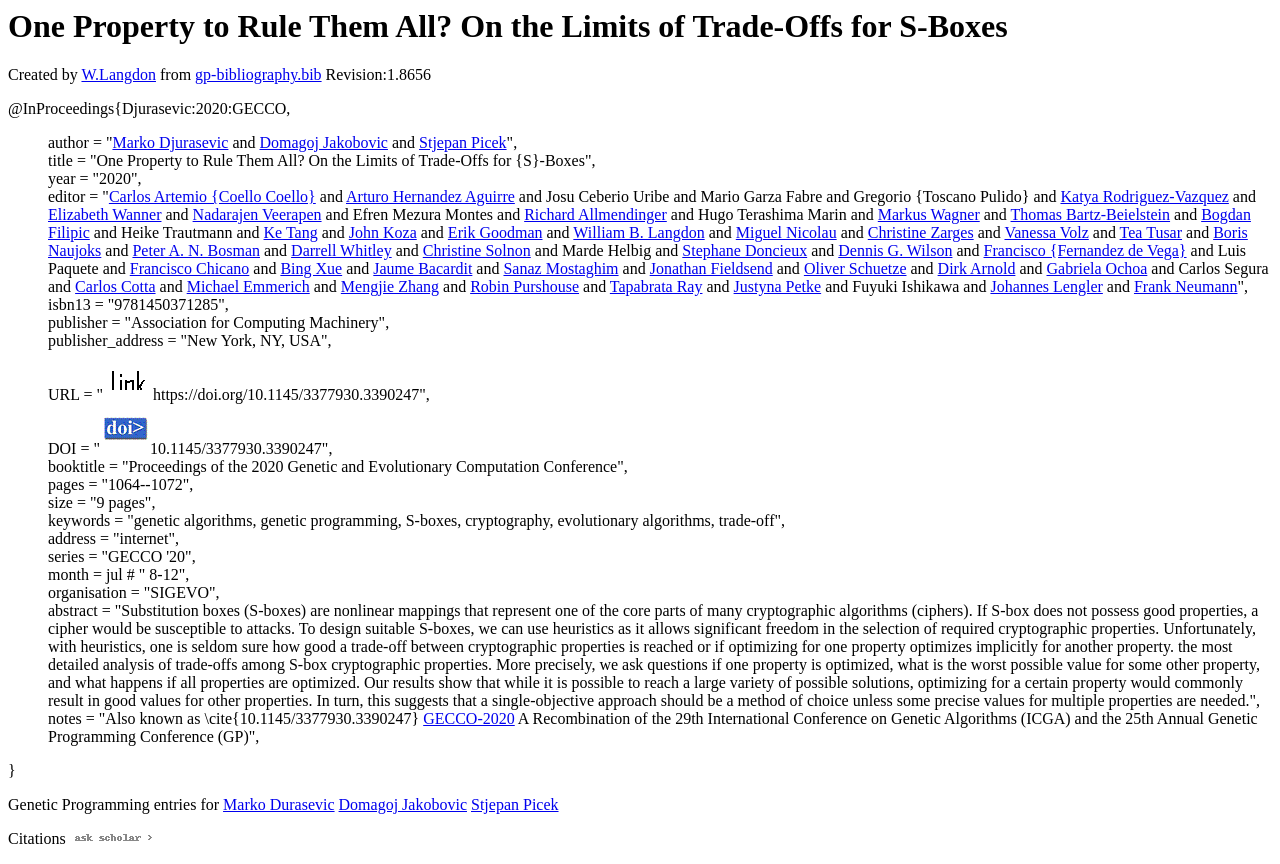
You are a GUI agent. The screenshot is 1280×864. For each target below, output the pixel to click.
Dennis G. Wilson (895, 250)
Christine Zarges (921, 232)
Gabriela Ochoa (1097, 268)
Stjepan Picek (463, 142)
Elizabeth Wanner (104, 214)
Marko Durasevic (279, 804)
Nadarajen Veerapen (257, 214)
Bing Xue (311, 268)
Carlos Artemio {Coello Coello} (212, 196)
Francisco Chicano (190, 268)
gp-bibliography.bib (258, 74)
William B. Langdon (638, 232)
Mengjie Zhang (390, 286)
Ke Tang (291, 232)
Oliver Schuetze (855, 268)
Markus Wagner (929, 214)
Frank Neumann (1186, 286)
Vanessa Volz (1046, 232)
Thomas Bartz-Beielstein (1091, 214)
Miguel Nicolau (786, 232)
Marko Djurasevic (170, 142)
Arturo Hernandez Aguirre (430, 196)
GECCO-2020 (469, 718)
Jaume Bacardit (422, 268)
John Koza (383, 232)
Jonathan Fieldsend (711, 268)
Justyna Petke (778, 286)
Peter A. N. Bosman (196, 250)
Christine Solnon (477, 250)
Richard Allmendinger (595, 214)
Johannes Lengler (1046, 286)
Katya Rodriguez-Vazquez (1144, 196)
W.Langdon (118, 74)
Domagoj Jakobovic (324, 142)
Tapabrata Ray (656, 286)
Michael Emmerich (248, 286)
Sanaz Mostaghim (560, 268)
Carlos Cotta (115, 286)
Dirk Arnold (977, 268)
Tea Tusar (1151, 232)
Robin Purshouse (524, 286)
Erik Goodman (495, 232)
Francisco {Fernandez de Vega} (1085, 250)
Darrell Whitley (341, 250)
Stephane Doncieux (744, 250)
